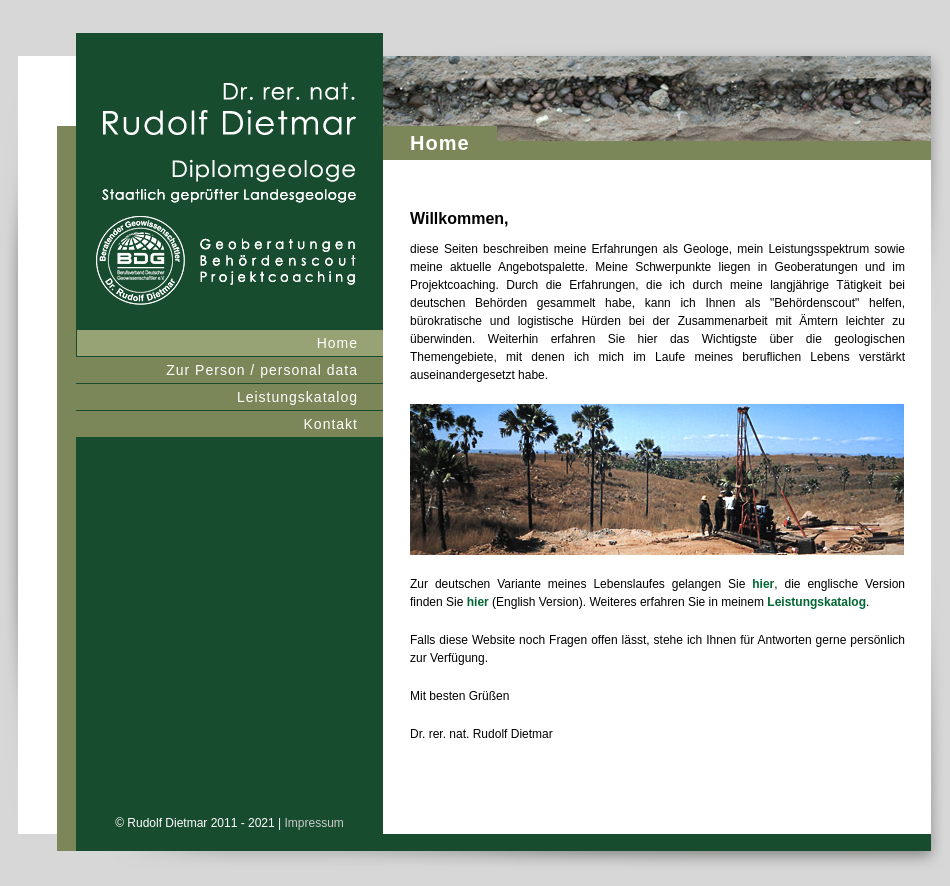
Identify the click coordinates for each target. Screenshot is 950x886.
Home (337, 343)
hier (763, 584)
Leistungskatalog (297, 397)
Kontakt (331, 424)
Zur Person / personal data (262, 370)
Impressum (314, 823)
